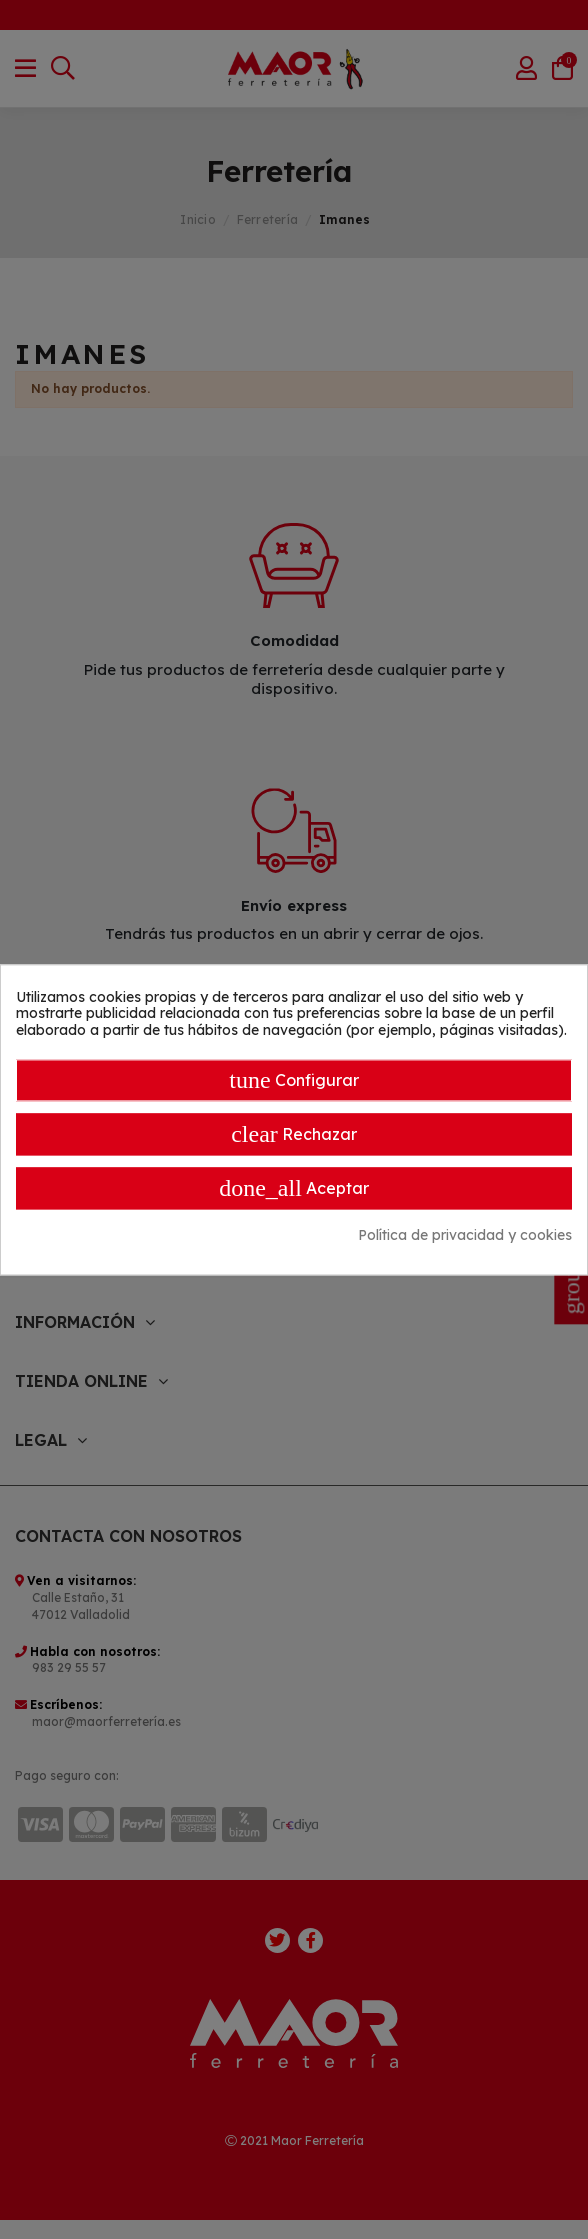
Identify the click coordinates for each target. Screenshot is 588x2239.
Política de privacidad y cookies (465, 1235)
